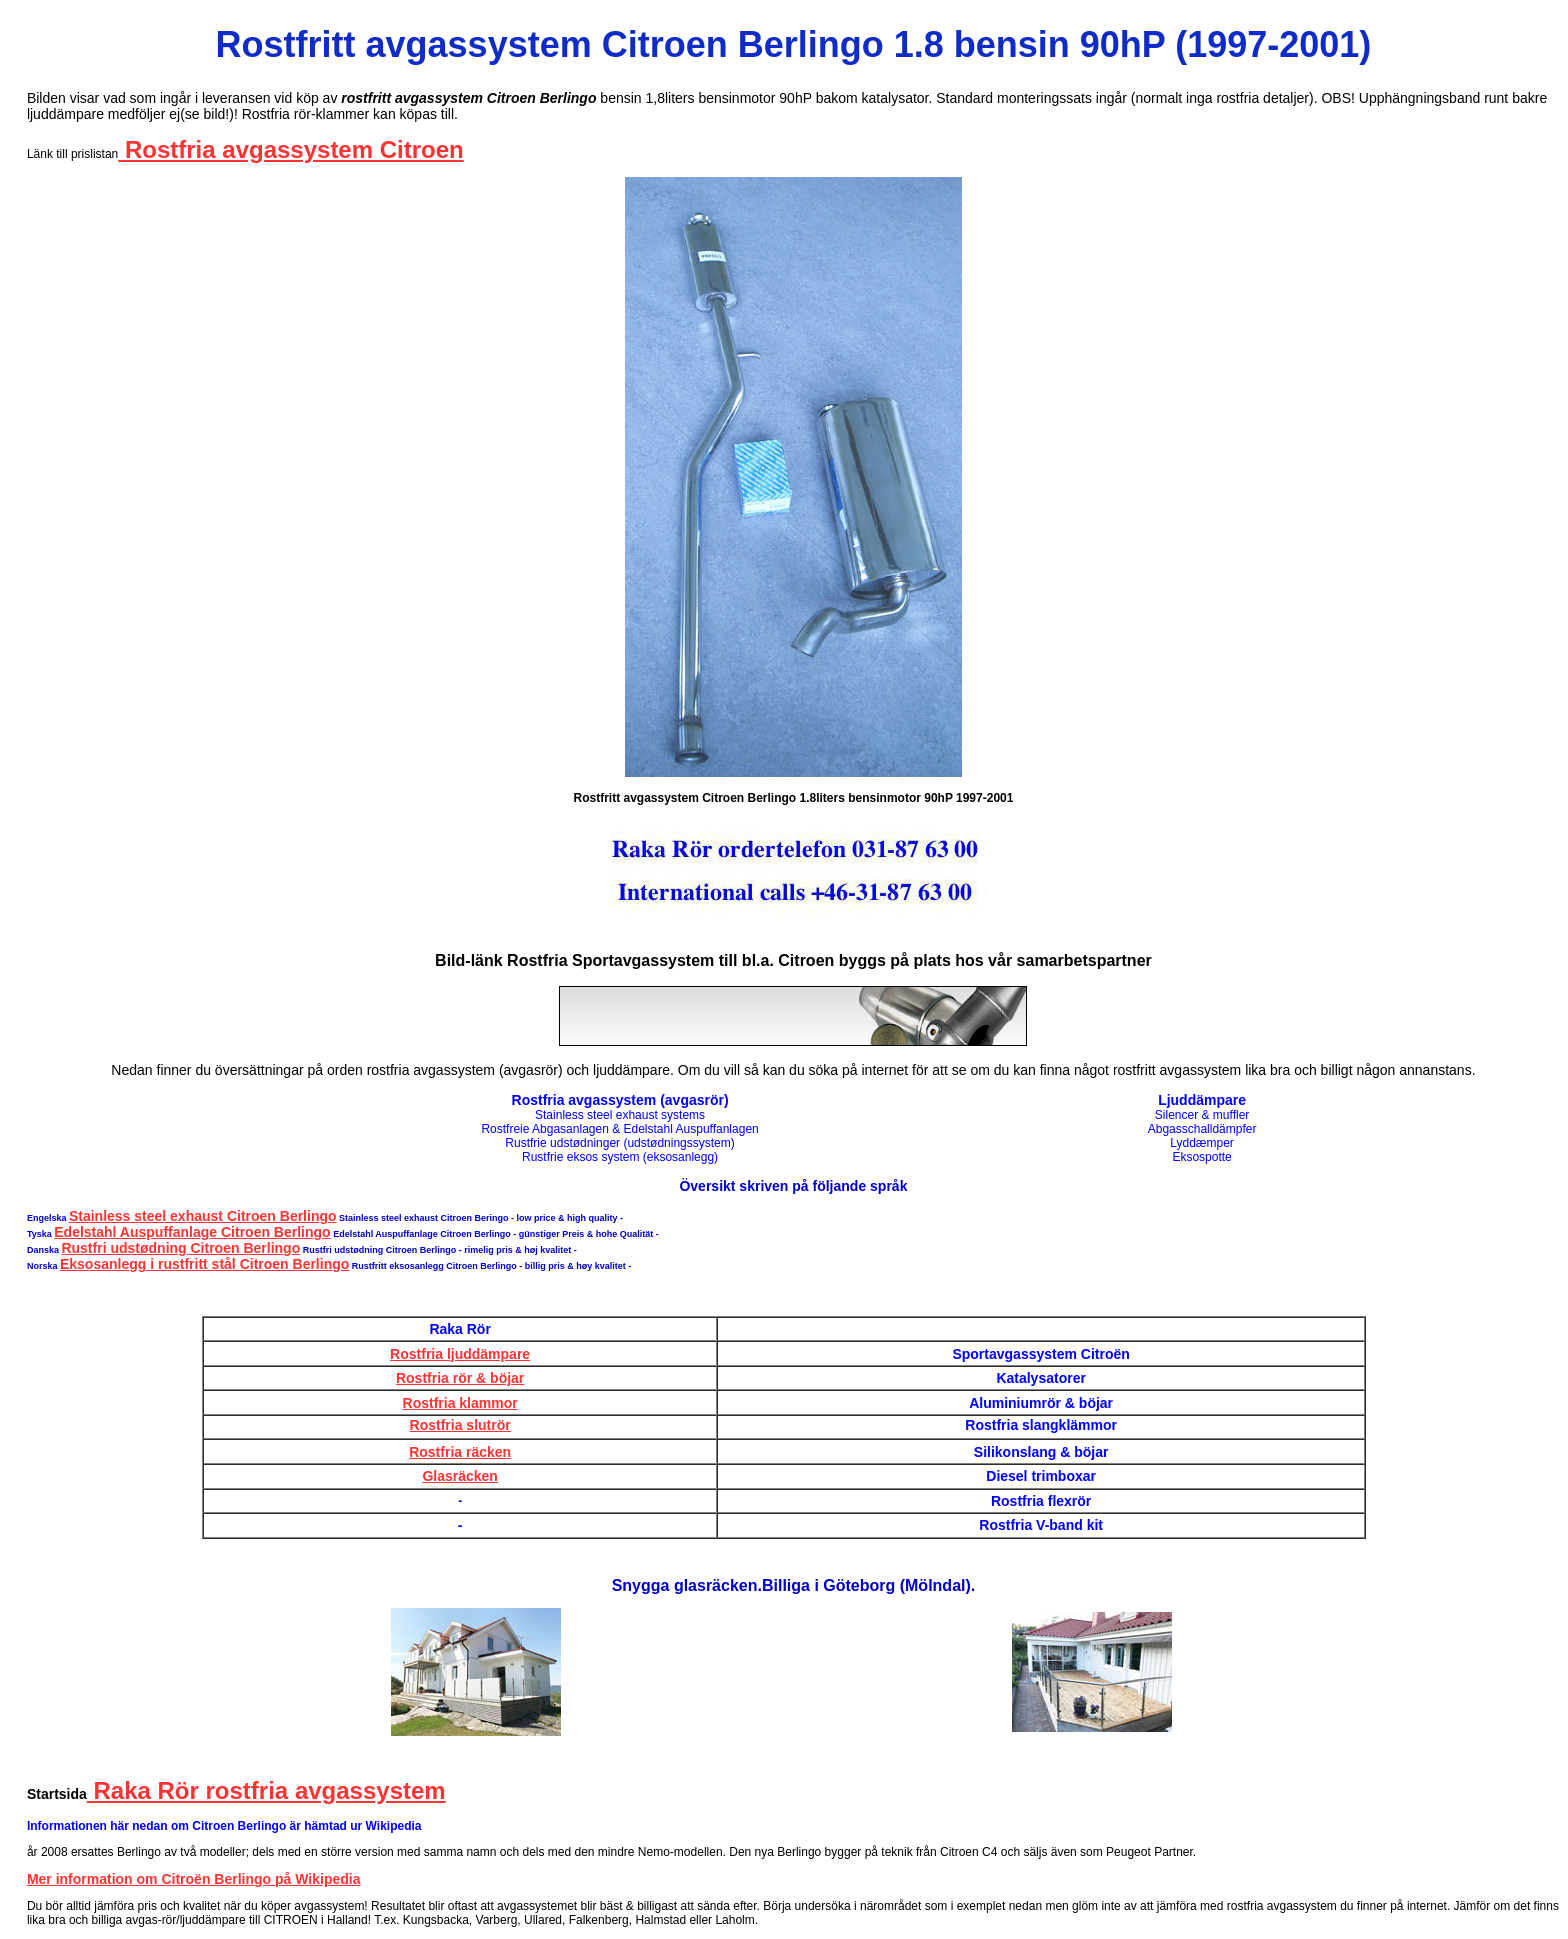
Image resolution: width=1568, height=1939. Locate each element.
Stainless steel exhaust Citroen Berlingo (203, 1216)
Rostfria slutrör (460, 1425)
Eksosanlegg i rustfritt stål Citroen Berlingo (204, 1264)
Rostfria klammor (460, 1403)
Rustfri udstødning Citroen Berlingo (180, 1248)
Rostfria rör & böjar (460, 1378)
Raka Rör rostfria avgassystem (266, 1790)
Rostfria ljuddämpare (460, 1354)
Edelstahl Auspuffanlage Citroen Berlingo (192, 1232)
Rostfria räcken (460, 1452)
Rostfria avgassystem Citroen (290, 149)
